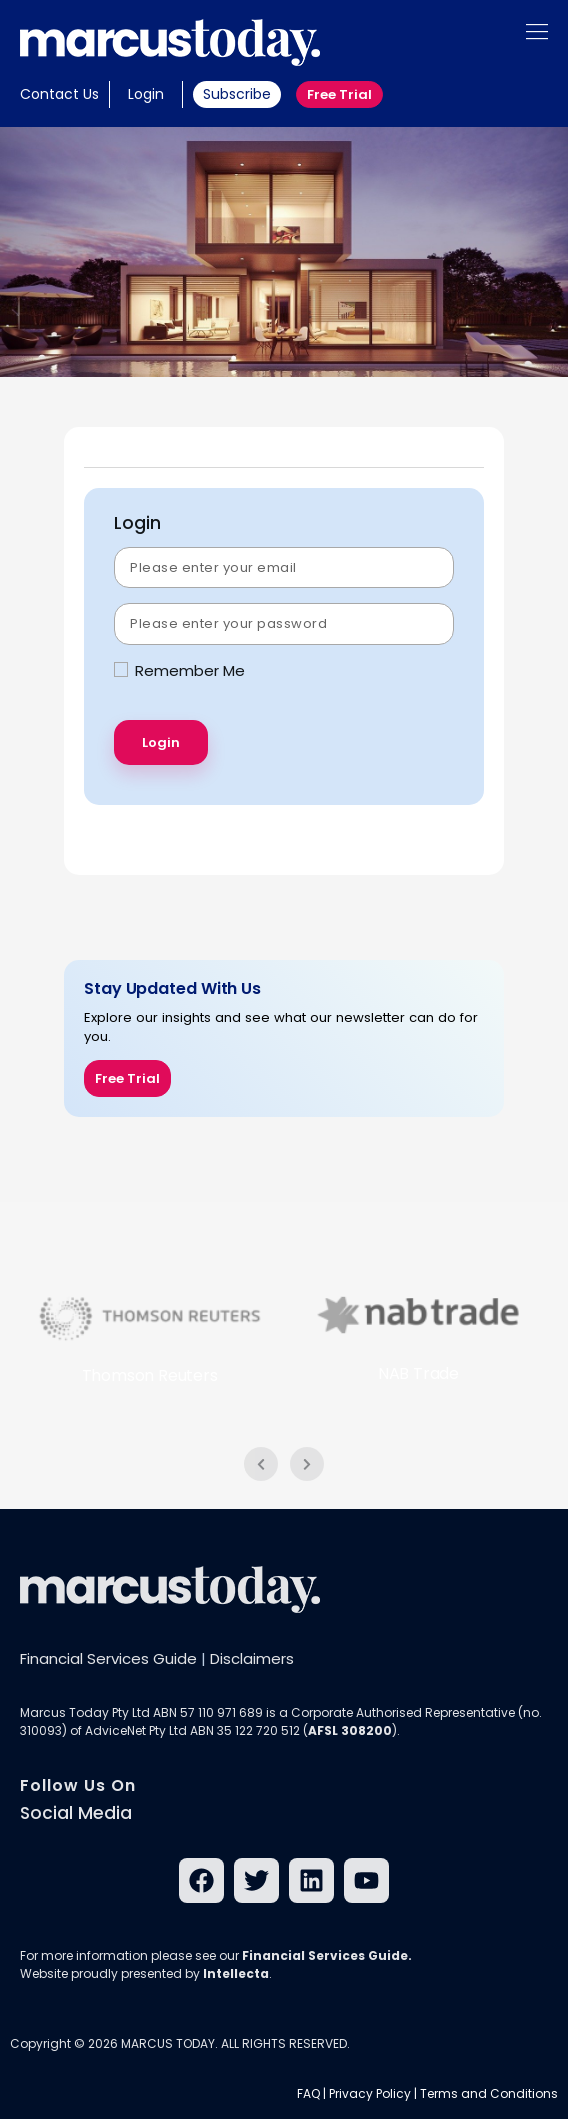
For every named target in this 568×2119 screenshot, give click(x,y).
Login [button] (146, 94)
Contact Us (59, 94)
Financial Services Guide (108, 1658)
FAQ (308, 2093)
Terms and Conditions (489, 2093)
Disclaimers (252, 1658)
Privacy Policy (370, 2093)
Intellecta (236, 1973)
